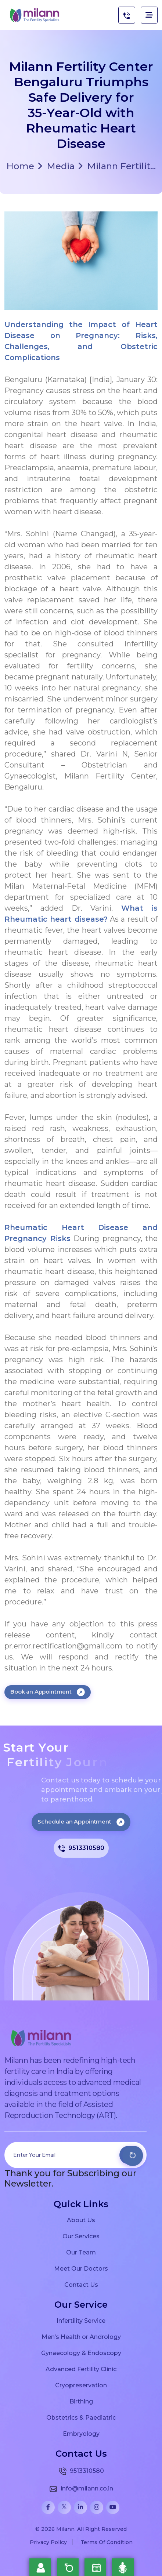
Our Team (81, 2252)
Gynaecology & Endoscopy (81, 2353)
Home (20, 166)
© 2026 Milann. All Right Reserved (81, 2529)
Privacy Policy (48, 2542)
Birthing (81, 2401)
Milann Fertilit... (117, 166)
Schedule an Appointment (80, 1821)
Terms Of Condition (106, 2542)
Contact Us (81, 2284)
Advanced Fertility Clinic (81, 2369)
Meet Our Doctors (81, 2268)
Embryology (81, 2433)
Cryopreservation (81, 2385)
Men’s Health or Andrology (81, 2336)
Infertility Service (81, 2320)
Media (56, 166)
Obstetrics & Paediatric (81, 2417)
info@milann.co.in (81, 2489)
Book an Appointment (47, 1691)
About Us (81, 2220)
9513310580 (81, 1848)
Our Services (81, 2236)
